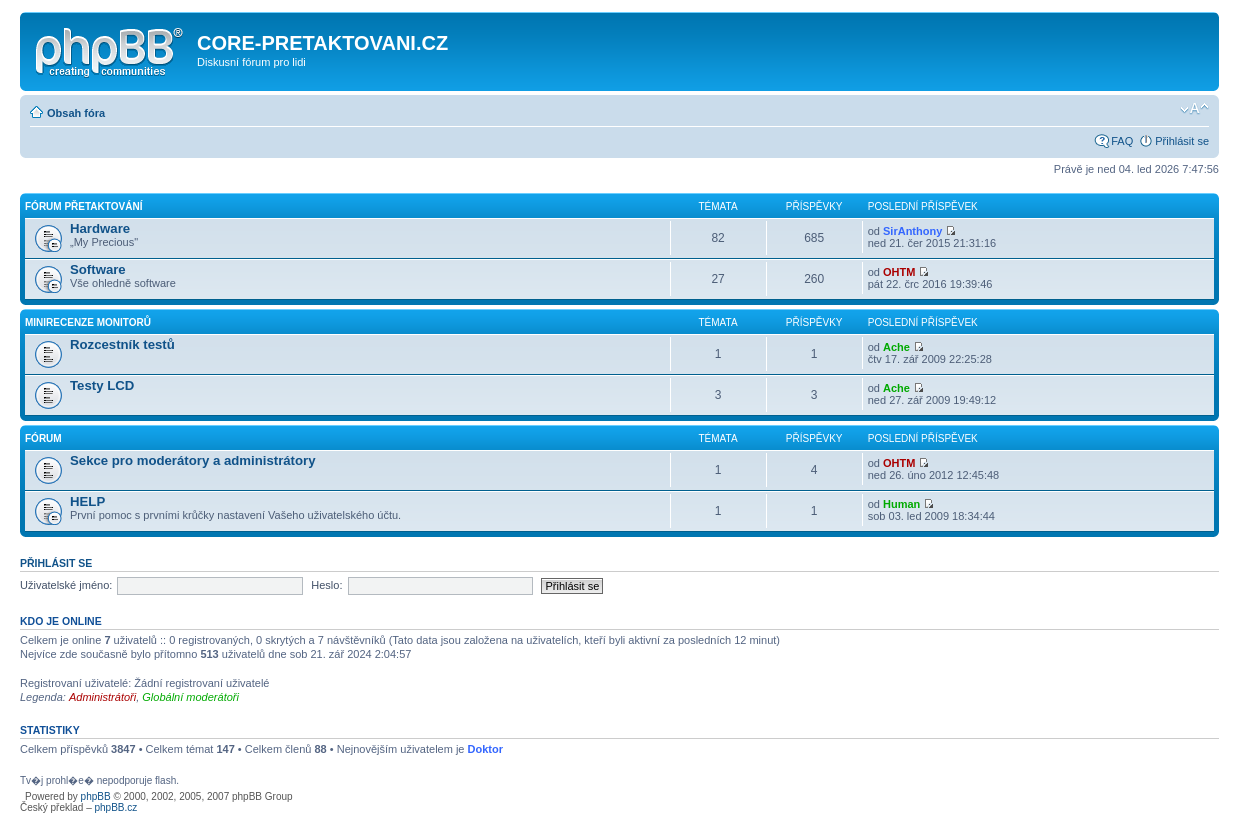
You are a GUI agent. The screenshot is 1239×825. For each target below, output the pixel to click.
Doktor (485, 749)
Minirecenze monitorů (88, 322)
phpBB (96, 796)
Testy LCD (102, 385)
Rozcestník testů (122, 344)
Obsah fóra (76, 113)
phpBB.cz (115, 807)
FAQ (1122, 141)
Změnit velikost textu (1194, 109)
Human (901, 504)
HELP (87, 501)
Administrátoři (102, 697)
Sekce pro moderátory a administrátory (193, 460)
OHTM (899, 272)
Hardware (100, 228)
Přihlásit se (1182, 141)
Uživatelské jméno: (66, 585)
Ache (896, 347)
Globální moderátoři (190, 697)
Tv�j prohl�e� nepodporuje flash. (101, 780)
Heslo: (326, 585)
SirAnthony (912, 231)
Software (98, 269)
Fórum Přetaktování (83, 206)
